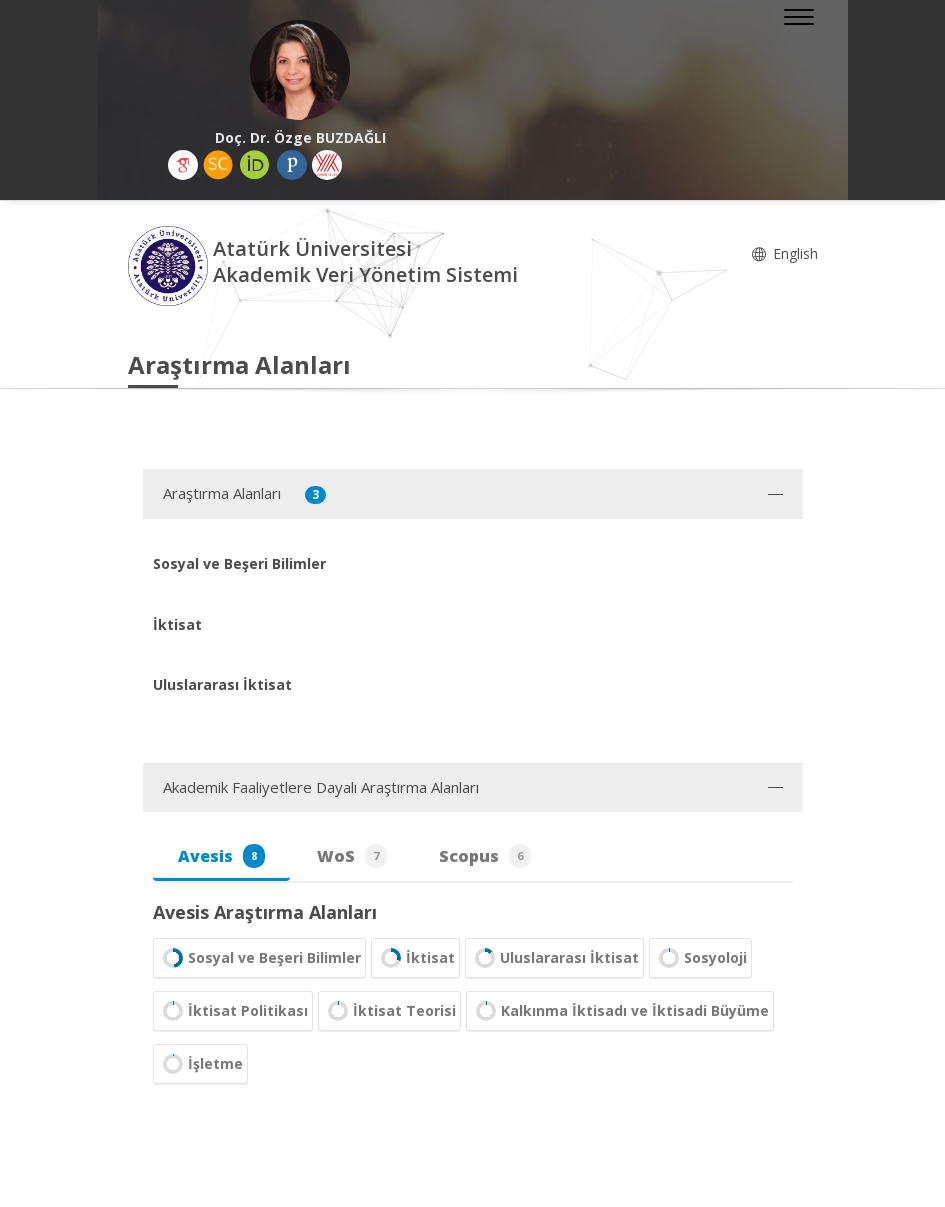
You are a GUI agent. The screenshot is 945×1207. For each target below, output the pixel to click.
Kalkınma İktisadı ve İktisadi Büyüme (620, 1011)
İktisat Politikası (233, 1011)
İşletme (200, 1064)
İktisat (415, 958)
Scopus (485, 856)
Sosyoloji (700, 958)
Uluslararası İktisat (554, 958)
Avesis (221, 856)
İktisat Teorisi (389, 1011)
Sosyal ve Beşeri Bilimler (259, 958)
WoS (352, 856)
